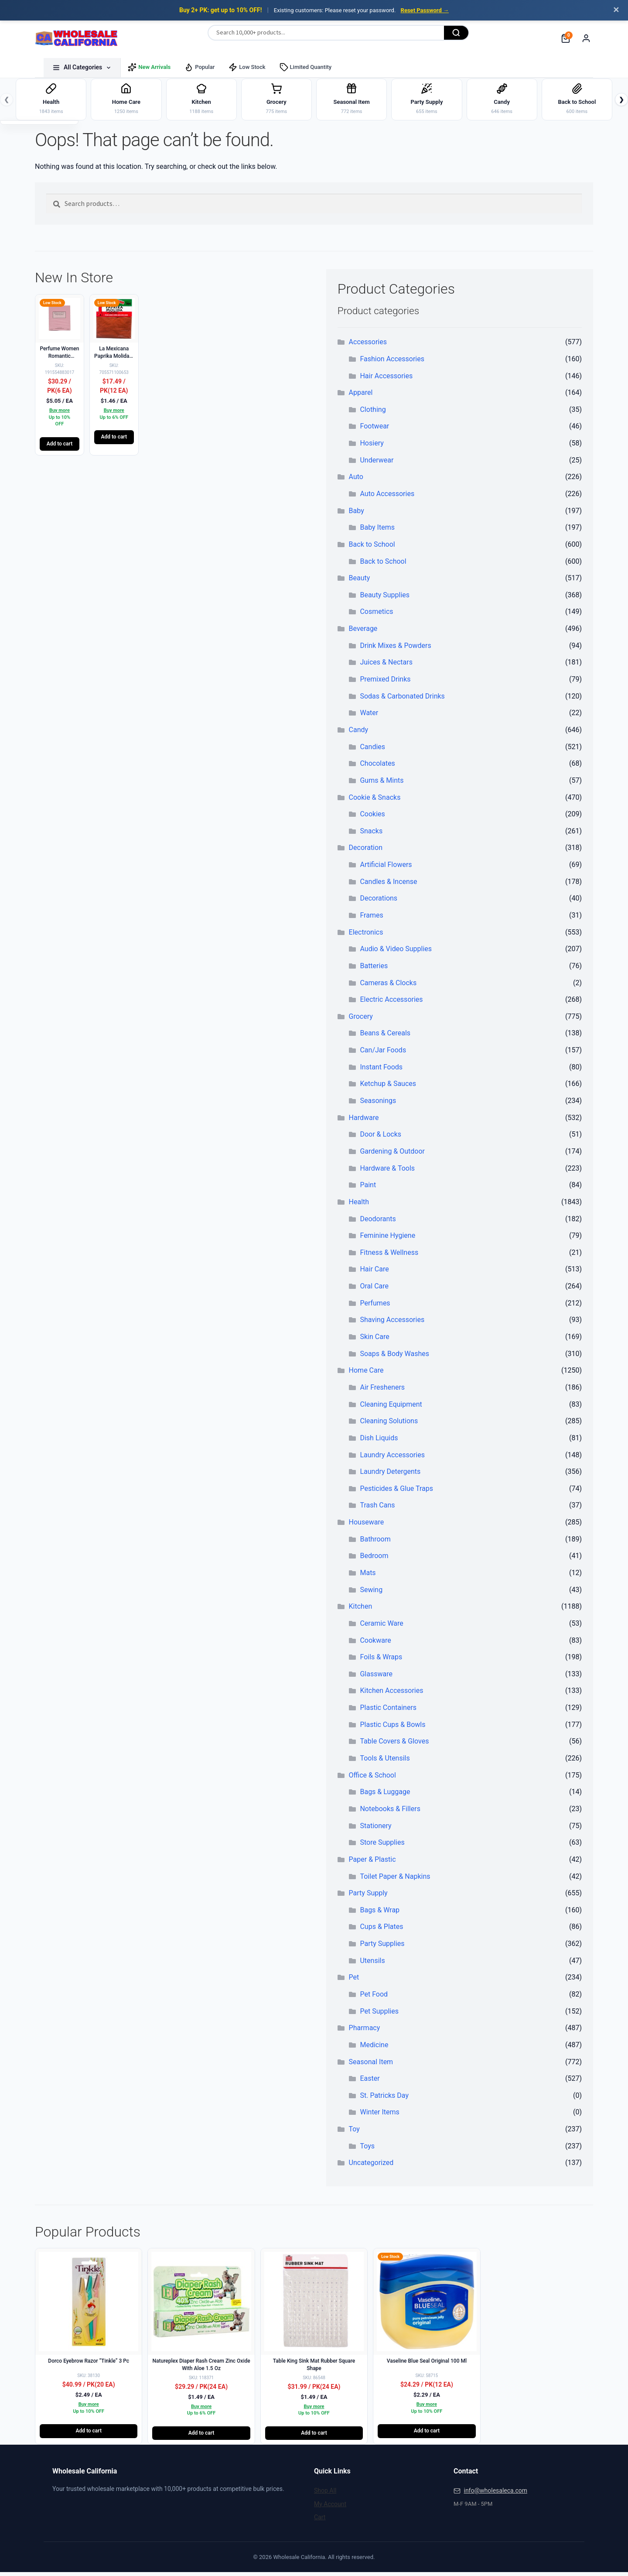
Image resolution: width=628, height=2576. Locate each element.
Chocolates (377, 767)
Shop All (325, 2494)
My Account (330, 2507)
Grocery (361, 1020)
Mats (367, 1576)
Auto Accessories (387, 497)
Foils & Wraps (381, 1661)
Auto (356, 480)
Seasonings (378, 1104)
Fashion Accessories (392, 362)
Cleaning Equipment (391, 1408)
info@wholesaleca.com (495, 2494)
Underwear (376, 463)
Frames (371, 919)
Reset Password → (425, 10)
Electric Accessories (391, 1003)
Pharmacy (364, 2032)
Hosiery (371, 447)
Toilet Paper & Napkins (395, 1880)
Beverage (363, 632)
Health (359, 1205)
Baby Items (377, 531)
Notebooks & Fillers (390, 1812)
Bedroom (374, 1559)
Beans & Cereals (385, 1037)
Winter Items (379, 2116)
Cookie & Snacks (375, 801)
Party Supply (368, 1897)
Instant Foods (381, 1070)
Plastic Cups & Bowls (392, 1728)
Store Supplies (382, 1846)
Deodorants (378, 1222)
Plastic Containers (388, 1711)
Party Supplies (382, 1947)
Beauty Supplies (385, 598)
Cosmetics (376, 615)
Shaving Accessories (392, 1323)
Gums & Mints (381, 784)
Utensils (372, 1964)
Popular (199, 67)
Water (369, 717)
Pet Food (374, 1998)
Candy (359, 733)
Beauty (359, 582)
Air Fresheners (382, 1391)
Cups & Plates (381, 1930)
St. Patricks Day (384, 2099)
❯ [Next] (621, 101)
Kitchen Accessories (391, 1694)
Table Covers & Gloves (394, 1745)
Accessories (368, 346)
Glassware (376, 1677)
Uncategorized (371, 2166)
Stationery (375, 1829)
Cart (319, 2521)
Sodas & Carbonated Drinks (402, 699)
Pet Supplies (379, 2015)
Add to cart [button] (60, 447)
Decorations (378, 902)
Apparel (361, 396)
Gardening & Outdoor (392, 1155)
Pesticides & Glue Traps (396, 1492)
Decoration (365, 851)
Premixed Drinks (385, 683)
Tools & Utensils (385, 1762)
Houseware (366, 1526)
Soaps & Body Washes (394, 1357)
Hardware (364, 1121)
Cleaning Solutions (389, 1425)
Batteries (374, 969)
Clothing (373, 413)
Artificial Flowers (386, 868)
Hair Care (374, 1273)
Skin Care (374, 1340)
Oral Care (374, 1290)
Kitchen (360, 1610)
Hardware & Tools (387, 1172)
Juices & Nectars (386, 666)
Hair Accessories (386, 379)
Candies (372, 750)
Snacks (371, 834)
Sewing (371, 1593)
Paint (368, 1189)
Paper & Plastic (372, 1863)
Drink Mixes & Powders (395, 649)
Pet (354, 1981)
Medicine (374, 2048)
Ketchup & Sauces (388, 1087)
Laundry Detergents (390, 1475)
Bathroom (375, 1542)
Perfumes (375, 1306)
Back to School (372, 548)
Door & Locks (380, 1138)
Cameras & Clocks (388, 986)
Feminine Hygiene (387, 1239)
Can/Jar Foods (383, 1054)
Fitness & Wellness (389, 1256)
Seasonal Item (371, 2065)
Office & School (372, 1778)
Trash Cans (377, 1509)
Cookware (375, 1644)
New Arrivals (149, 67)
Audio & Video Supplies (396, 953)
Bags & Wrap (379, 1913)
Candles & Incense (388, 885)
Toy (354, 2133)
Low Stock (247, 67)
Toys (367, 2149)
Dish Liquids (379, 1441)
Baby (356, 514)
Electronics (366, 936)
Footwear (374, 430)
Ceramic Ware (381, 1627)
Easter (369, 2082)
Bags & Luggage (385, 1796)
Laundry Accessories (392, 1458)
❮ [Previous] (6, 101)
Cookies (372, 818)
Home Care (366, 1374)
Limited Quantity (306, 67)
